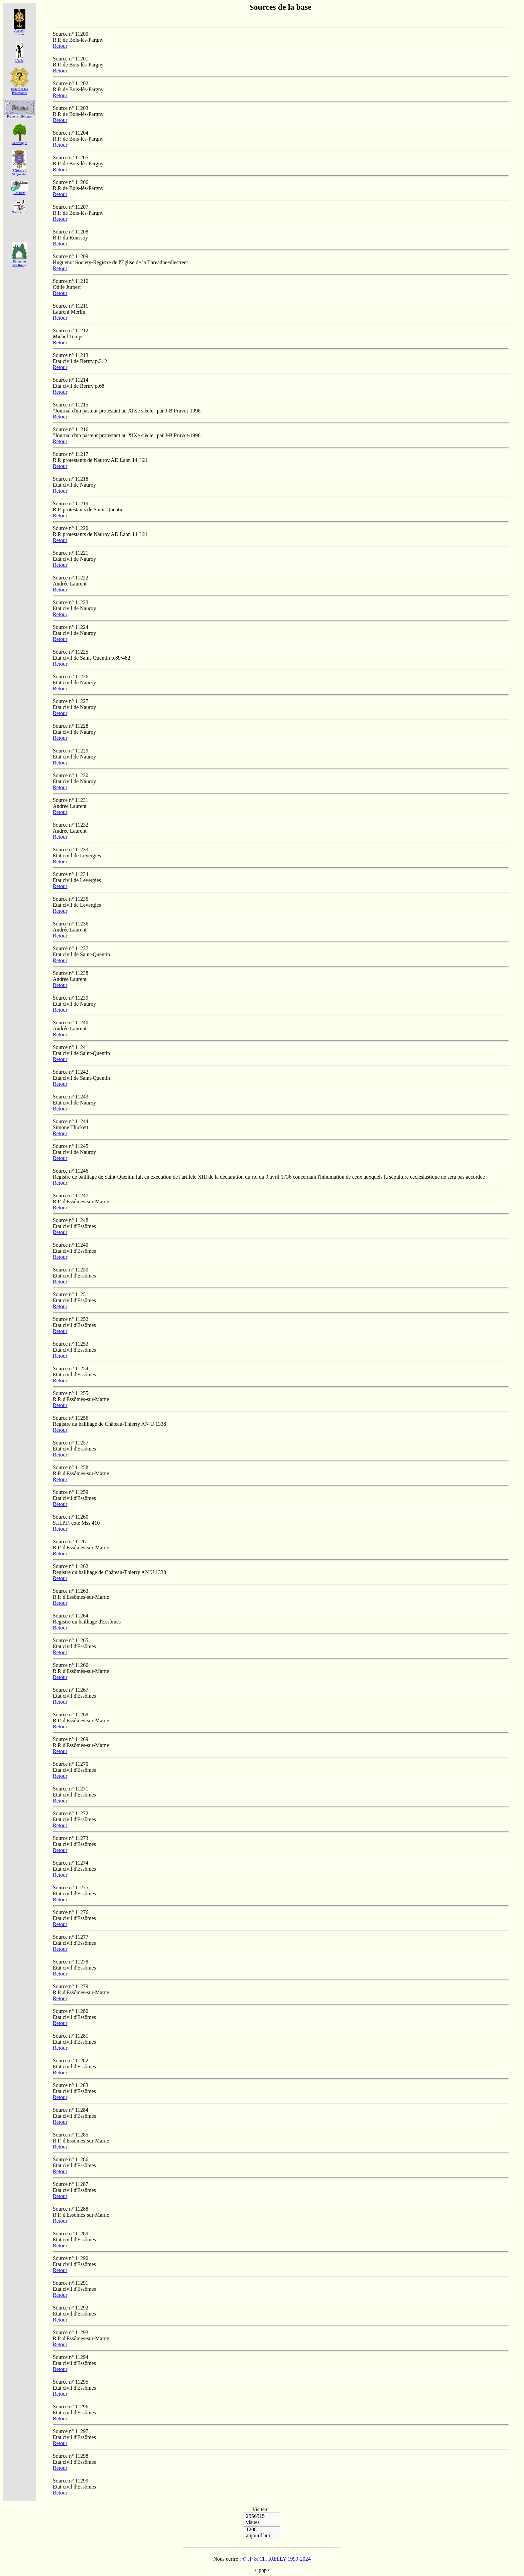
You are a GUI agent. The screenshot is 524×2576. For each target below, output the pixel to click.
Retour (60, 46)
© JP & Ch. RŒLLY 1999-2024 (276, 2559)
